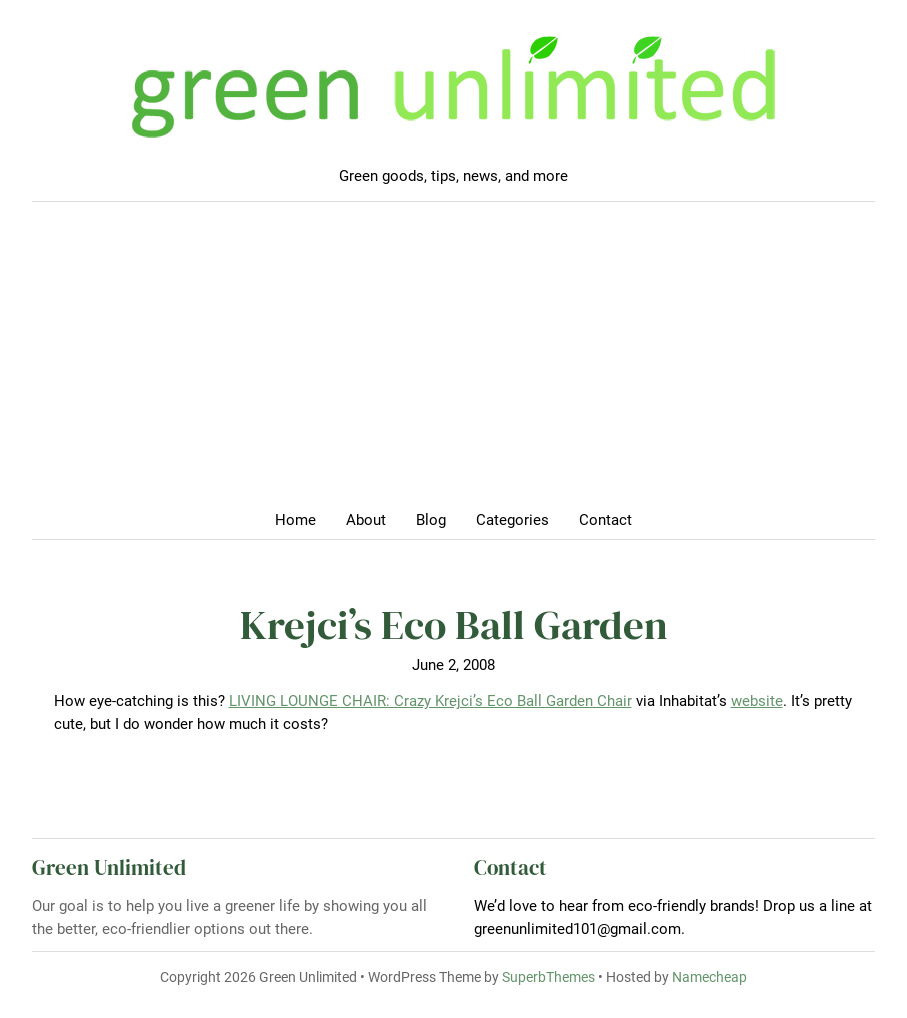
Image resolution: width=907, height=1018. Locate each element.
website (757, 701)
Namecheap (709, 977)
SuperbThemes (548, 977)
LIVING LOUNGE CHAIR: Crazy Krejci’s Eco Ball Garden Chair (430, 701)
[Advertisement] (453, 362)
